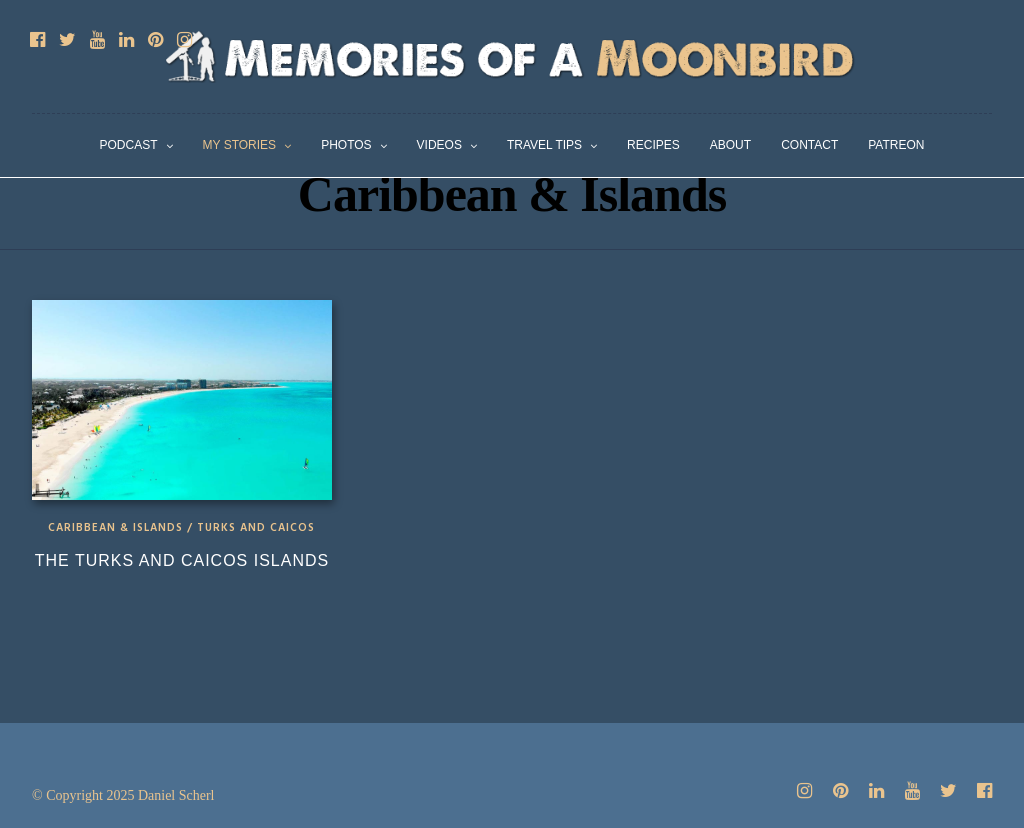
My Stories (240, 145)
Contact (809, 145)
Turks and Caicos (256, 528)
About (730, 145)
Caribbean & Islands (115, 528)
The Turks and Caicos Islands (182, 560)
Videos (439, 145)
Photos (346, 145)
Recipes (653, 145)
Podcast (129, 145)
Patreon (896, 145)
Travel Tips (544, 145)
